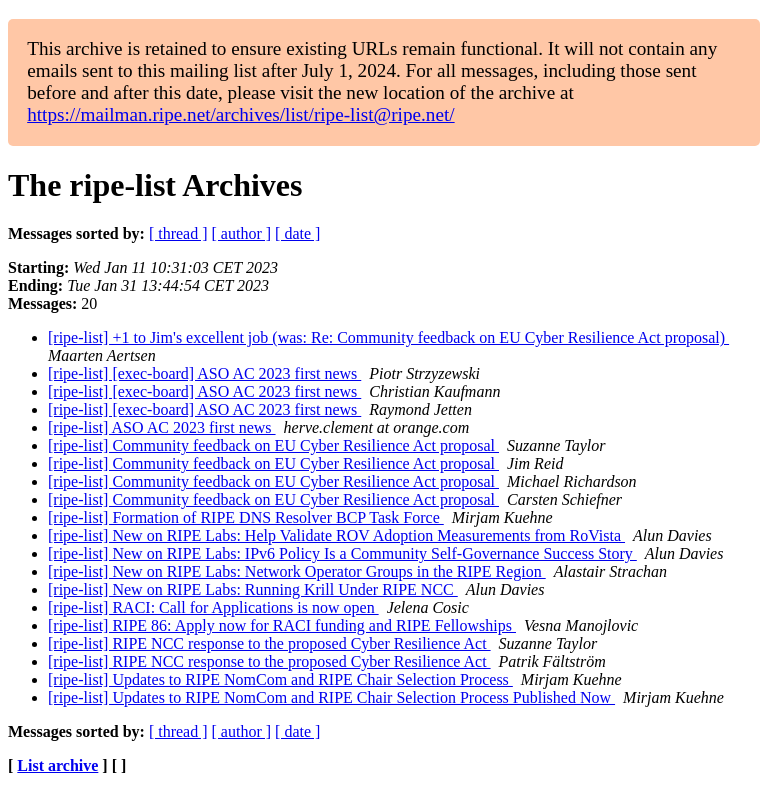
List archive (57, 765)
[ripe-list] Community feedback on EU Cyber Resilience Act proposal (273, 445)
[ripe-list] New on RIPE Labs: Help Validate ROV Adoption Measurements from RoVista (336, 535)
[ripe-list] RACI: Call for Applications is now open (213, 607)
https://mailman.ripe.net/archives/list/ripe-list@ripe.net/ (240, 114)
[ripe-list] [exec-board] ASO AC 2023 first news (204, 373)
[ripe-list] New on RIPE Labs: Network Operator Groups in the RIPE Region (297, 571)
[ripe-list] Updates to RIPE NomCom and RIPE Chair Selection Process (280, 679)
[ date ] (297, 233)
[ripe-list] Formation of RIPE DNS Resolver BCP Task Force (246, 517)
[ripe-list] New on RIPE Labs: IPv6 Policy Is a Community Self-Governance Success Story (342, 553)
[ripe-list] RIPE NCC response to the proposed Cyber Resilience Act (269, 643)
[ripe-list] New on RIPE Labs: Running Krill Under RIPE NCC (253, 589)
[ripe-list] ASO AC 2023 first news (162, 427)
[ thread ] (178, 233)
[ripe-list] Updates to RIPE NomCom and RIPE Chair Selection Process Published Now (331, 697)
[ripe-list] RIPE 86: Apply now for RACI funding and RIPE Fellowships (282, 625)
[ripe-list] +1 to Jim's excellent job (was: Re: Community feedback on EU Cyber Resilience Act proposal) (388, 337)
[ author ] (242, 233)
